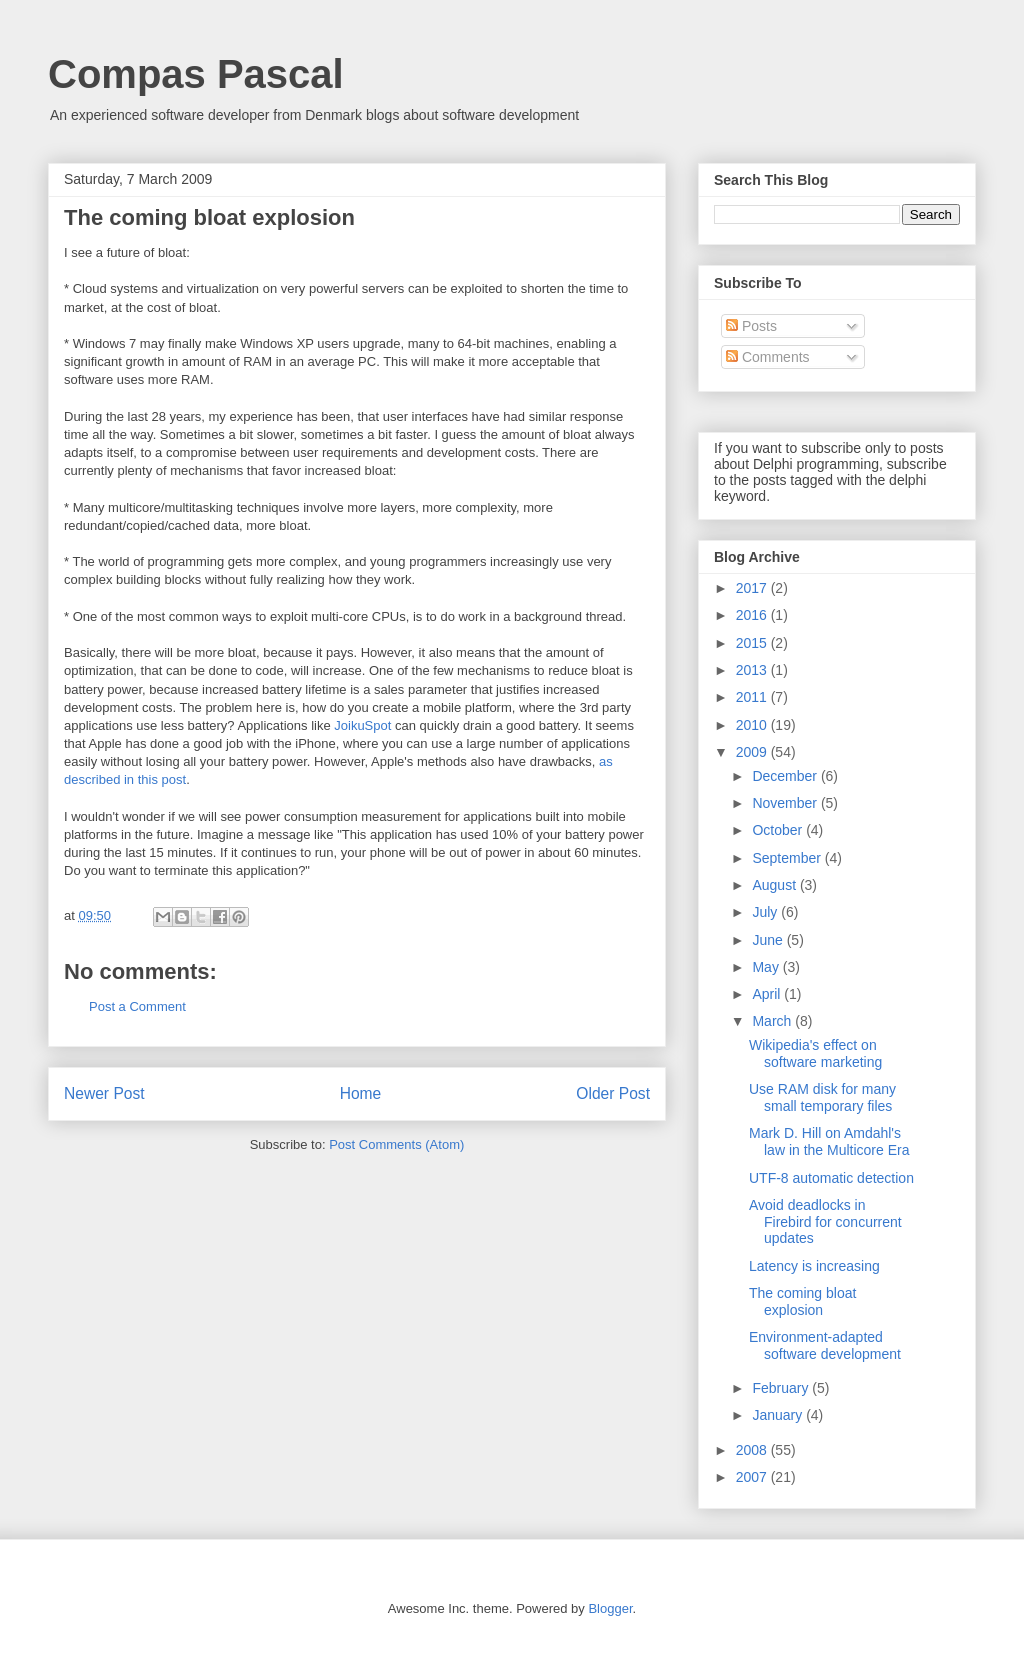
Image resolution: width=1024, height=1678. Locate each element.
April (768, 994)
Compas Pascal (196, 74)
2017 (753, 588)
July (766, 912)
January (779, 1415)
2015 (753, 643)
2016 (753, 615)
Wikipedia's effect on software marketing (815, 1053)
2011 (753, 697)
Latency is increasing (814, 1266)
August (775, 885)
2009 (753, 752)
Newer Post (104, 1093)
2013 (753, 670)
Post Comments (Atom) (396, 1144)
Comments (768, 357)
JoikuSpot (362, 725)
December (786, 776)
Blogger (610, 1608)
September (788, 858)
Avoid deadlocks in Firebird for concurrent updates (825, 1222)
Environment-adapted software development (825, 1345)
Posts (751, 326)
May (767, 967)
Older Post (613, 1093)
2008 (753, 1450)
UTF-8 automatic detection (831, 1178)
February (782, 1388)
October (779, 830)
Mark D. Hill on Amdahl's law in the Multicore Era (829, 1141)
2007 (753, 1477)
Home (361, 1093)
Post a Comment (137, 1006)
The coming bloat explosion (802, 1301)
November (786, 803)
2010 (753, 725)
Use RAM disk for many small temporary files (822, 1097)
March (773, 1021)
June (769, 940)
